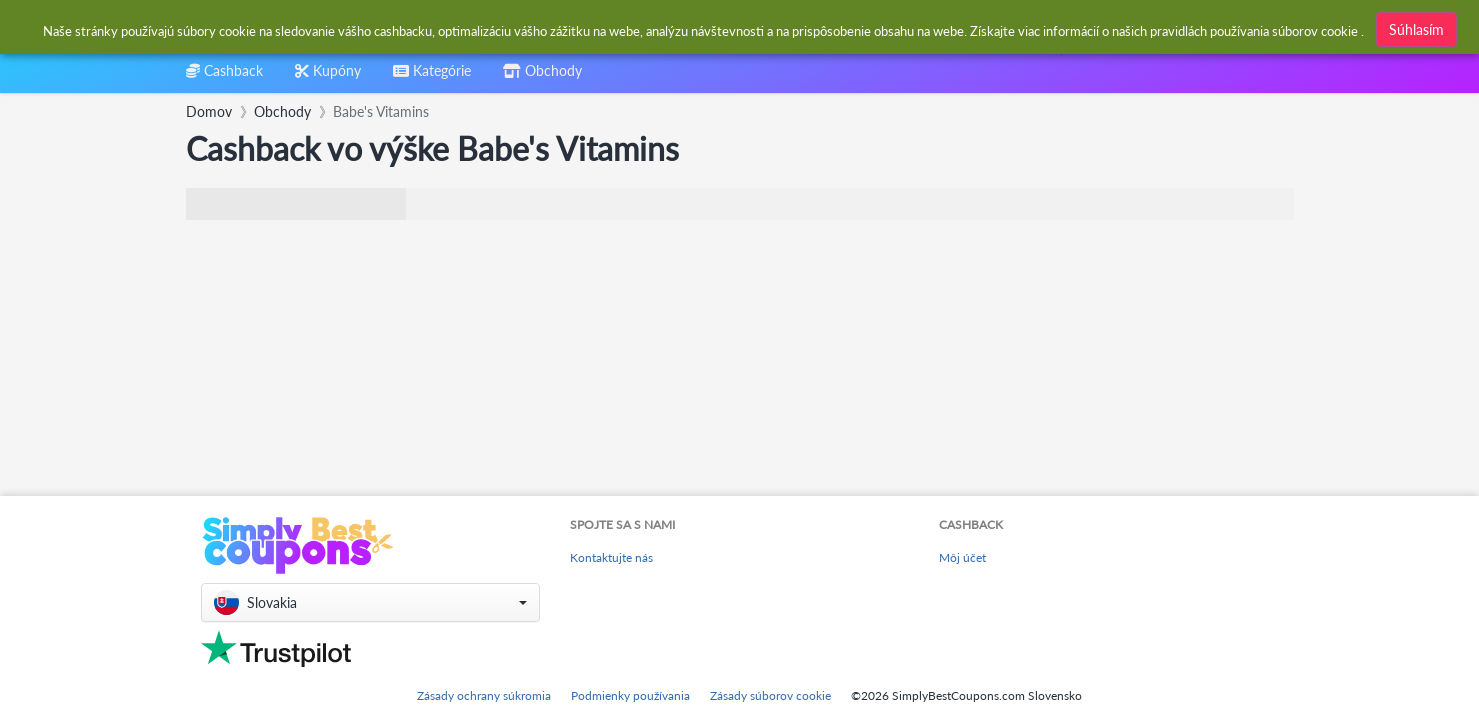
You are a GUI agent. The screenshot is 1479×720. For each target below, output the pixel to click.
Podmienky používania (630, 695)
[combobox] (691, 28)
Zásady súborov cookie (770, 695)
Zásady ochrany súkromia (484, 695)
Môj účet (962, 557)
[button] (370, 602)
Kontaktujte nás (611, 557)
